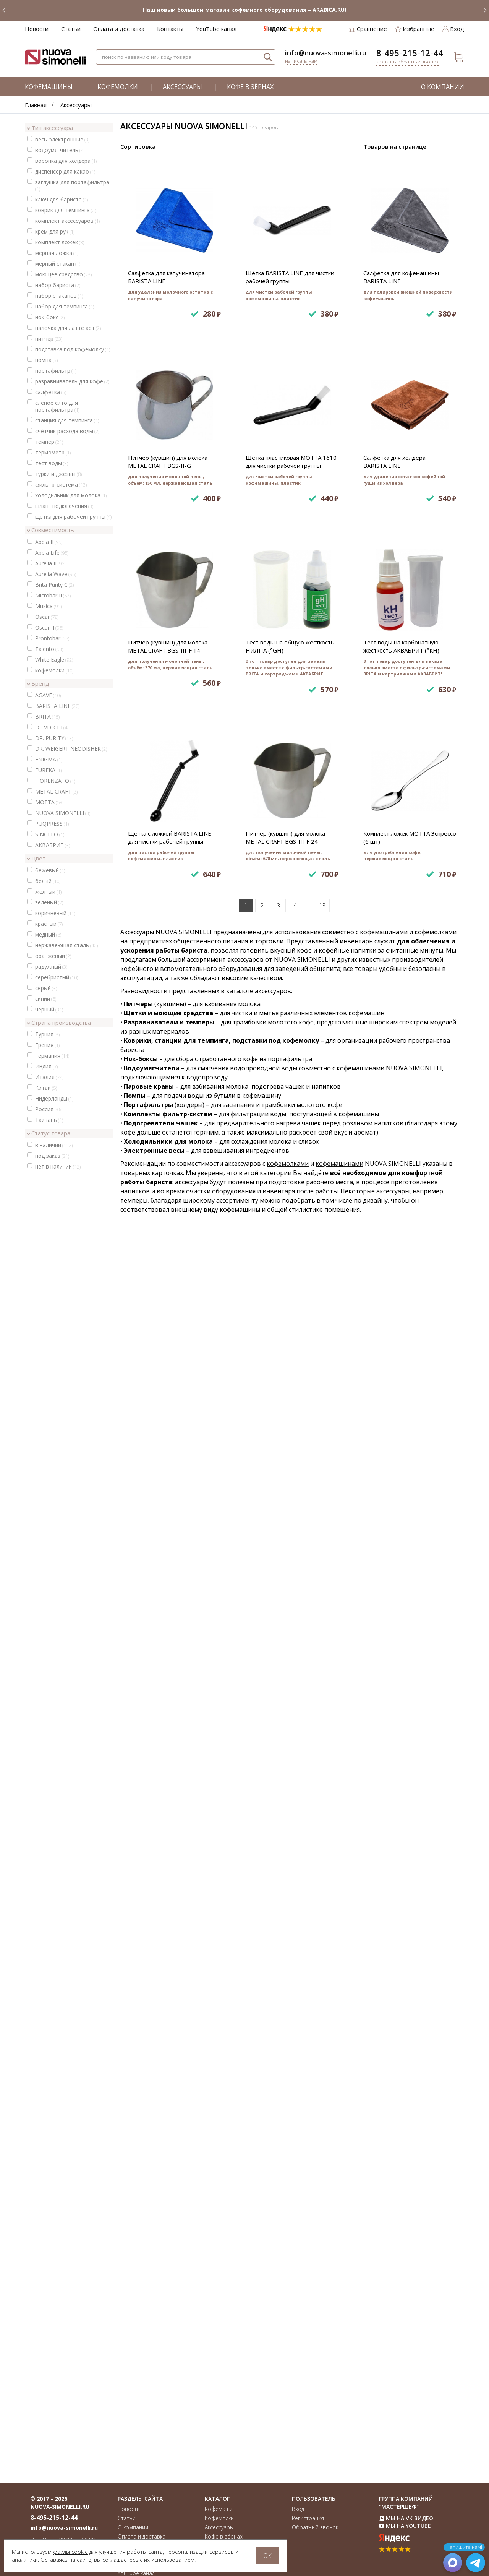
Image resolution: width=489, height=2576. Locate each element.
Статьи (71, 28)
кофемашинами (339, 2396)
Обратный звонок (315, 2527)
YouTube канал (216, 28)
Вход (298, 2509)
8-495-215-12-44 (409, 52)
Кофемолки (117, 87)
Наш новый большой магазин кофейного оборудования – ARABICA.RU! (244, 9)
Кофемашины (49, 87)
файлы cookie (70, 2551)
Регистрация (308, 2518)
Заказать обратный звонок (407, 61)
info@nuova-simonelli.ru (325, 52)
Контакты (170, 28)
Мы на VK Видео (406, 2518)
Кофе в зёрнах (250, 87)
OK (267, 2556)
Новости (37, 28)
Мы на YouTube (405, 2525)
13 (322, 2138)
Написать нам (301, 60)
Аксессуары (182, 87)
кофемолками (288, 2396)
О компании (442, 87)
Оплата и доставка (118, 28)
